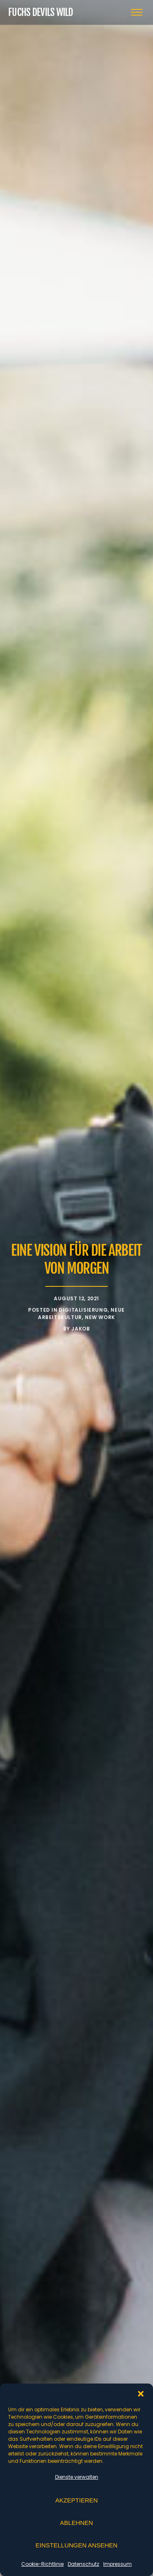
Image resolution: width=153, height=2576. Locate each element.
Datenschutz (83, 2563)
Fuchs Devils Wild (40, 12)
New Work (100, 1317)
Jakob (80, 1328)
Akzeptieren (76, 2500)
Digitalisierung (83, 1309)
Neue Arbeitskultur (81, 1313)
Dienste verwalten (76, 2476)
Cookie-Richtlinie (42, 2563)
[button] (141, 2394)
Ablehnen (76, 2522)
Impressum (117, 2563)
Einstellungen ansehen (76, 2545)
